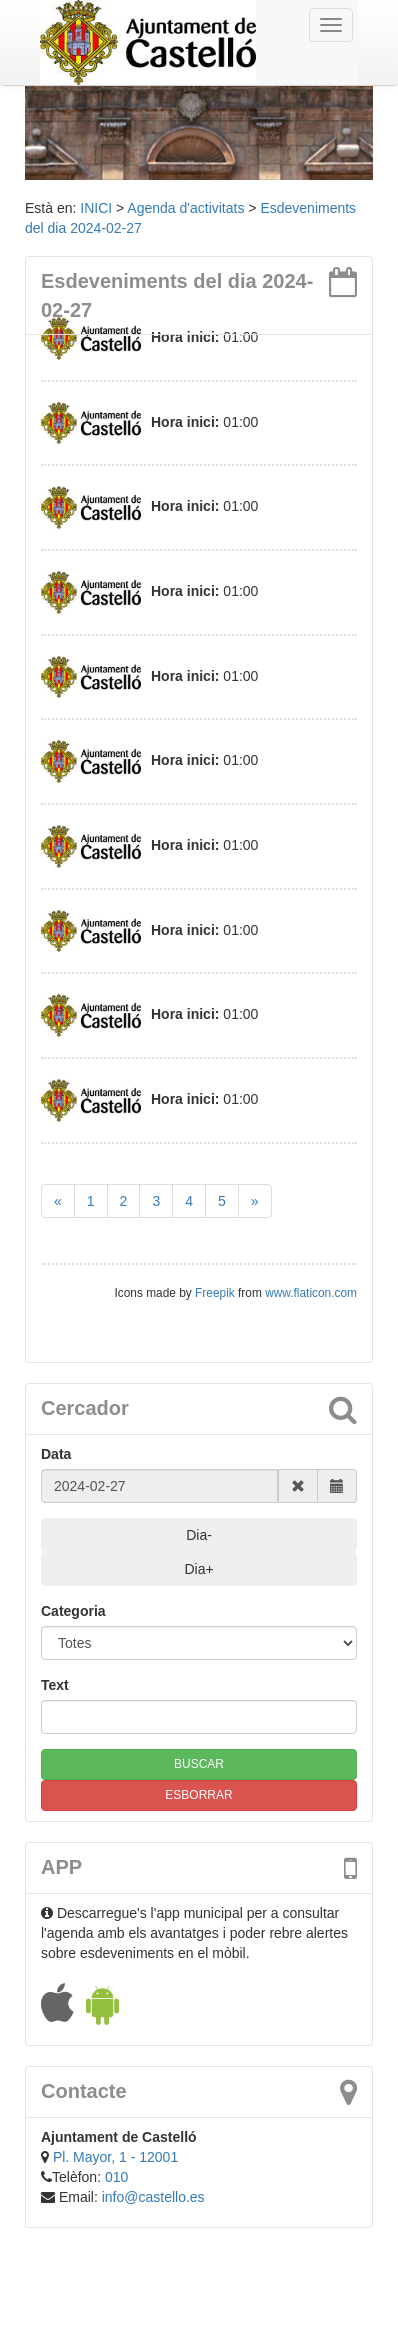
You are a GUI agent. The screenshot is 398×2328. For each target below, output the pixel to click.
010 (116, 2177)
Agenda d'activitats (185, 208)
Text (55, 1685)
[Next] (255, 1201)
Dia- (199, 1535)
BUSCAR (199, 1764)
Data (56, 1454)
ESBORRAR (198, 1795)
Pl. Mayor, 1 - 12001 (115, 2157)
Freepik (216, 1293)
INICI (96, 208)
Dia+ (198, 1569)
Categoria (73, 1611)
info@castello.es (153, 2197)
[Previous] (58, 1201)
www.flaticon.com (311, 1293)
